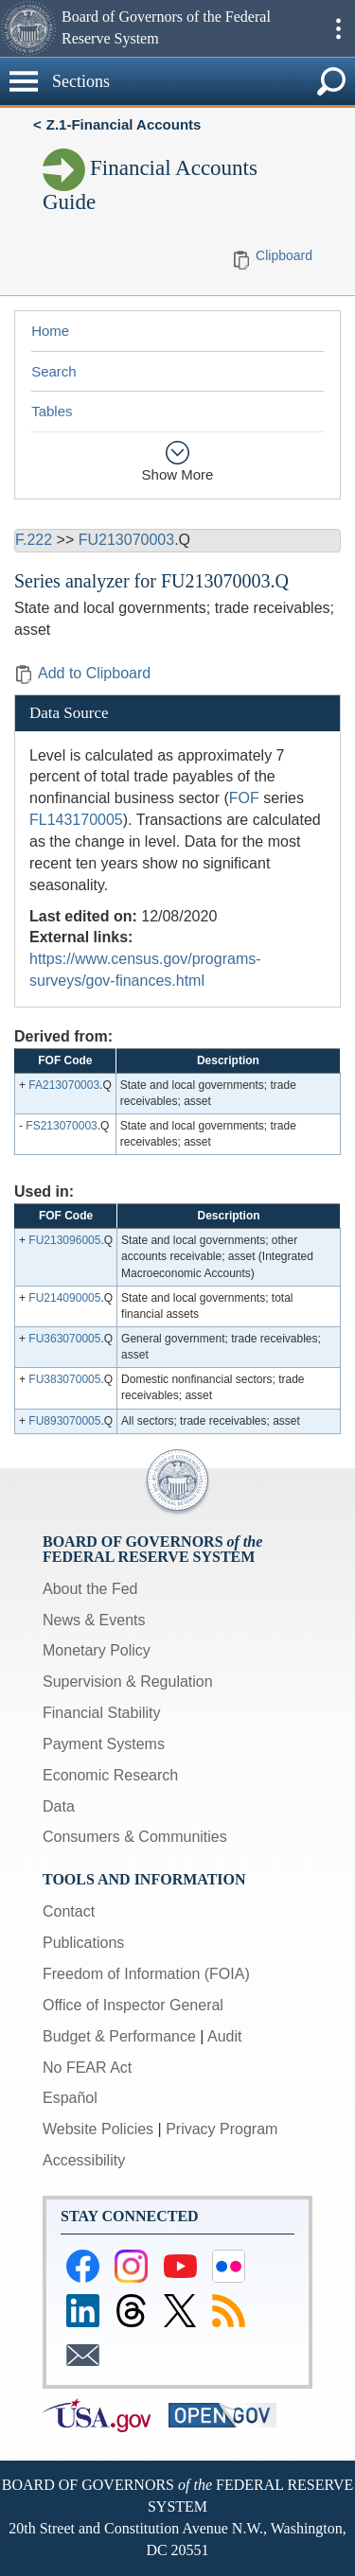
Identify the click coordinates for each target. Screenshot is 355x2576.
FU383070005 (64, 1379)
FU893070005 (64, 1421)
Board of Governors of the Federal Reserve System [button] (166, 27)
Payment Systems (104, 1744)
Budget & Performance (119, 2036)
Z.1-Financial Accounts (124, 124)
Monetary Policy (97, 1650)
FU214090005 (64, 1298)
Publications (83, 1943)
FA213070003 (63, 1085)
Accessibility (84, 2160)
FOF (244, 798)
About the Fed (90, 1589)
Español (70, 2098)
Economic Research (110, 1775)
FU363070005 (64, 1338)
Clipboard (284, 255)
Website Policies (98, 2129)
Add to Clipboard (82, 673)
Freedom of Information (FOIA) (146, 1974)
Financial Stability (102, 1713)
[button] (28, 28)
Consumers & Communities (135, 1837)
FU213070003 (126, 540)
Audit (224, 2036)
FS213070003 (61, 1125)
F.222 (33, 540)
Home (50, 331)
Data (59, 1806)
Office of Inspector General (133, 2005)
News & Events (94, 1620)
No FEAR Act (87, 2067)
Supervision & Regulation (128, 1682)
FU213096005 (64, 1240)
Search (54, 371)
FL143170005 (76, 820)
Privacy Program (221, 2129)
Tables (51, 411)
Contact (69, 1911)
